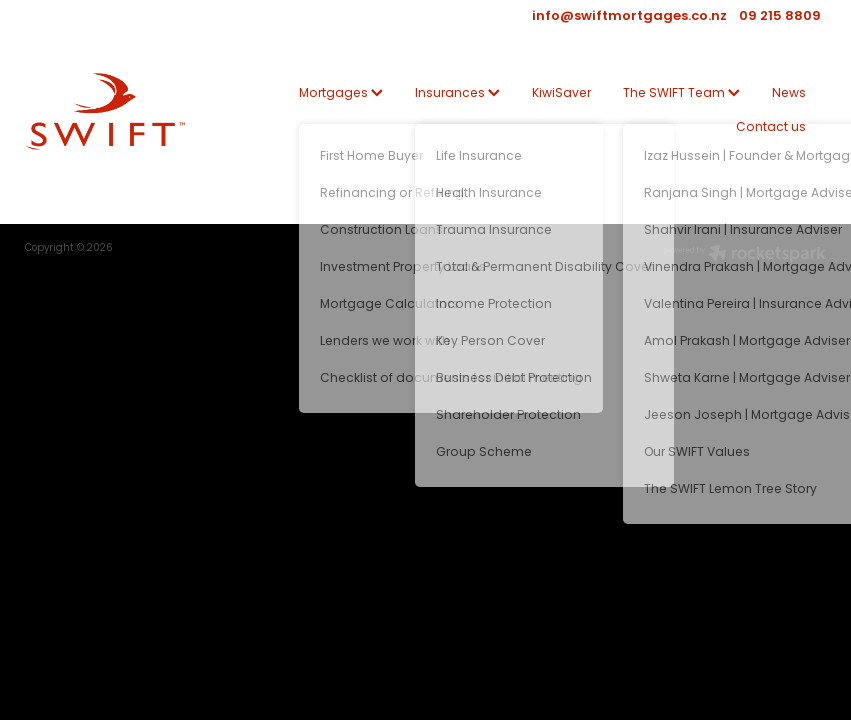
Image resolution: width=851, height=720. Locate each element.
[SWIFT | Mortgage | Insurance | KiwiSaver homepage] (105, 111)
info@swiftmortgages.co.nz (629, 17)
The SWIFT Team (681, 94)
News (789, 94)
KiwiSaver (561, 94)
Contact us (771, 128)
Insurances (457, 94)
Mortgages (341, 94)
